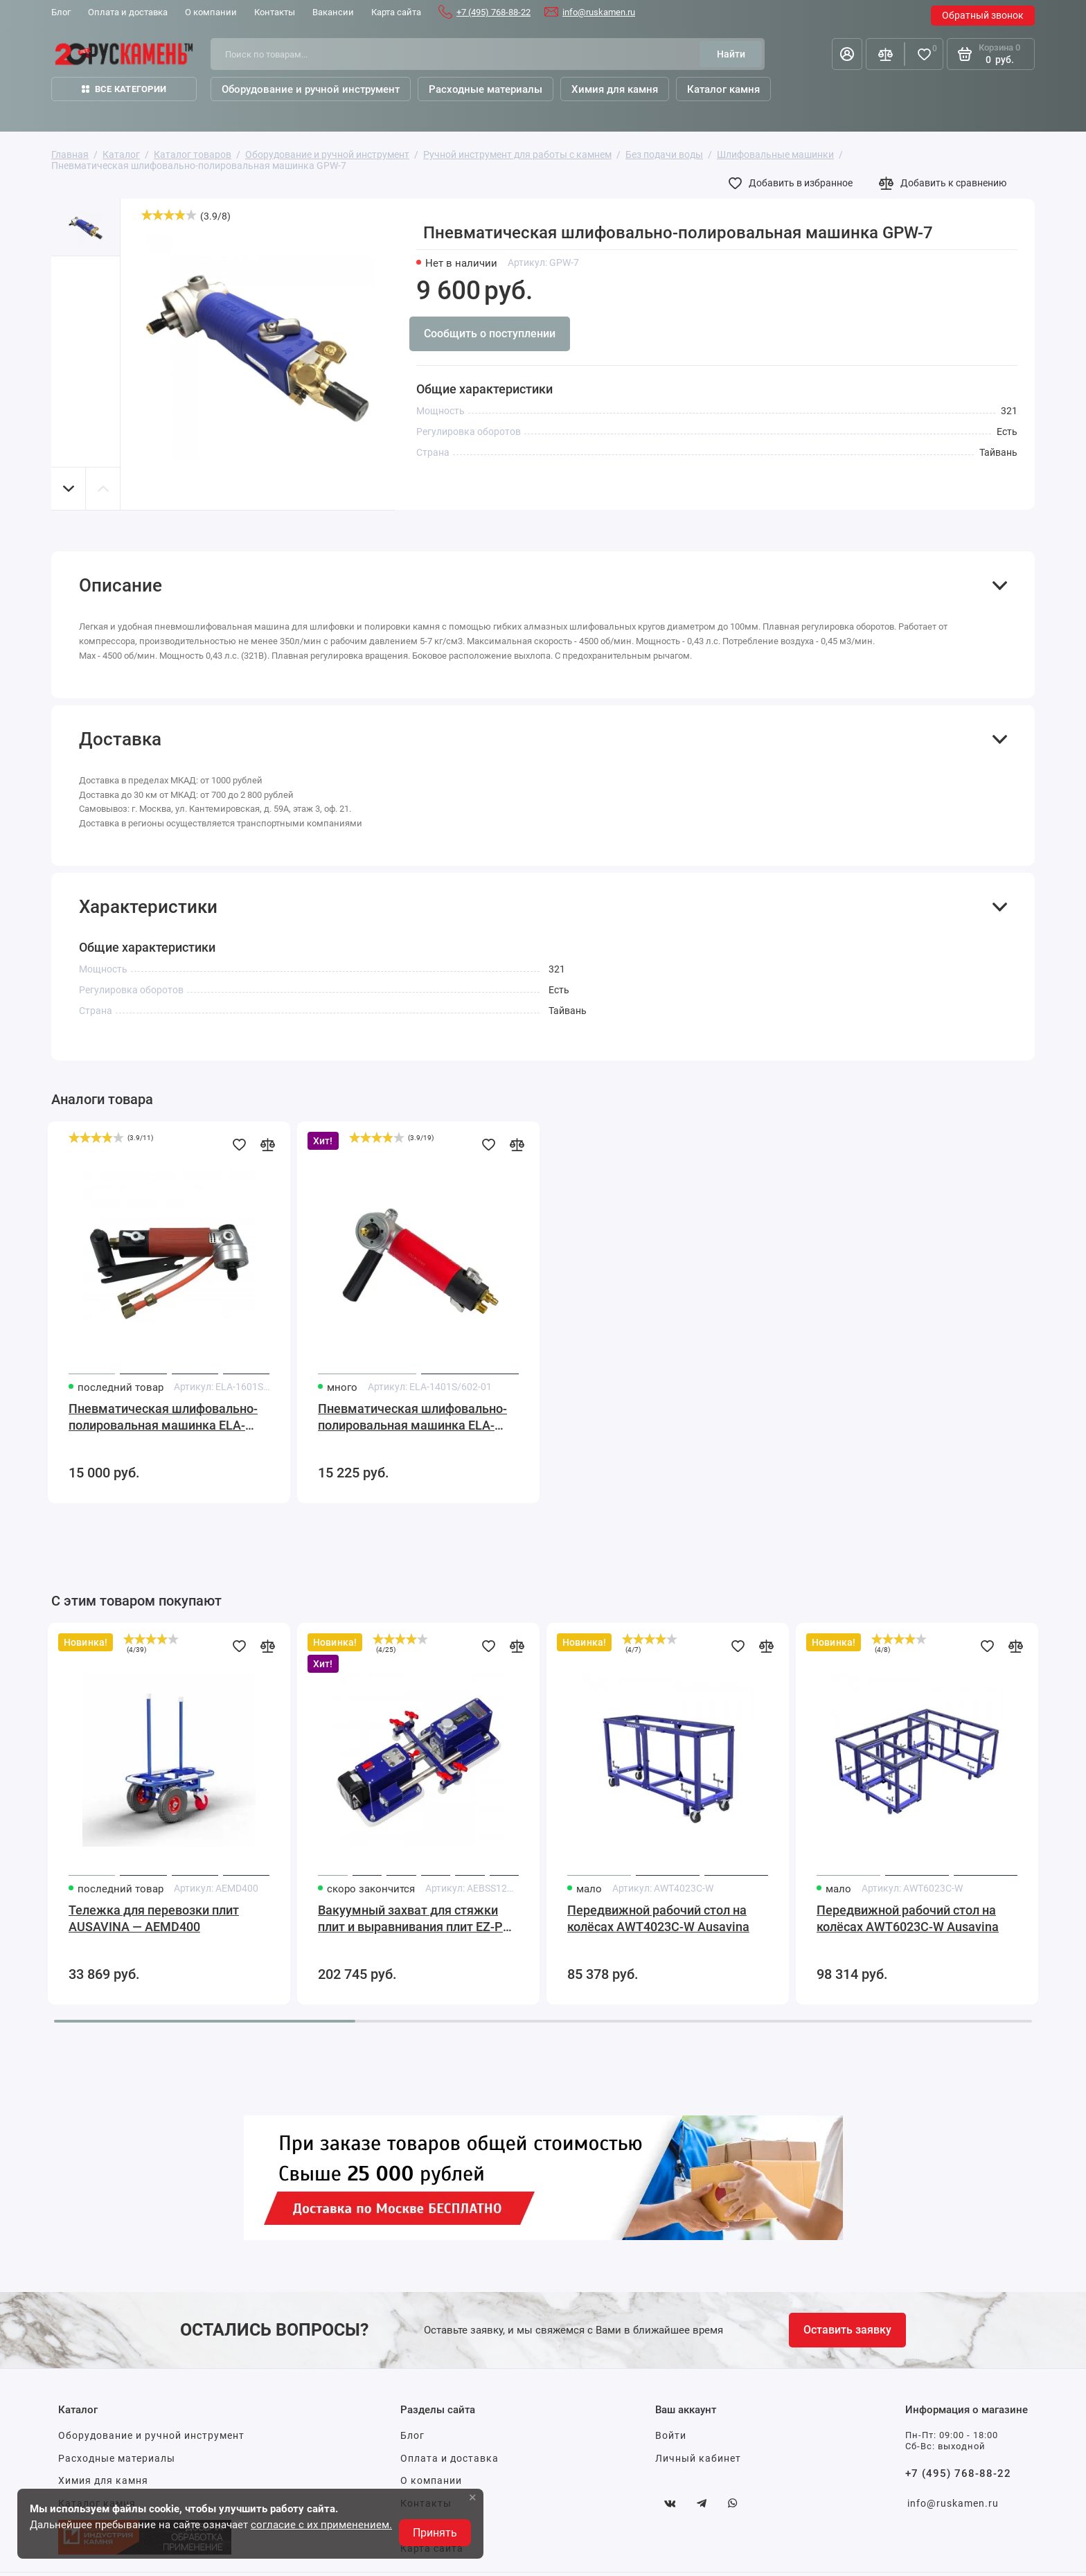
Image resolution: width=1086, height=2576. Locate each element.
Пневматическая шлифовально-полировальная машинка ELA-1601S (163, 1417)
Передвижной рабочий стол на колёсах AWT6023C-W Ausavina (908, 1918)
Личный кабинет (698, 2458)
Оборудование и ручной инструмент (151, 2435)
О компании (211, 12)
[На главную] (124, 54)
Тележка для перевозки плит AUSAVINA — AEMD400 (154, 1918)
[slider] (169, 214)
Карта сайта (396, 12)
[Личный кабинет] (847, 54)
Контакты (274, 12)
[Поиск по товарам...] (460, 54)
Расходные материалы (116, 2458)
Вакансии (333, 12)
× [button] (473, 2497)
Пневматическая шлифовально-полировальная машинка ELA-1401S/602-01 (412, 1417)
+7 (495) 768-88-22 (493, 12)
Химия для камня (103, 2480)
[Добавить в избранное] (794, 183)
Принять (435, 2532)
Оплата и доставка (128, 12)
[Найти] (731, 54)
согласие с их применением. (321, 2525)
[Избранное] (924, 54)
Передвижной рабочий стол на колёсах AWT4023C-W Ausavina (658, 1918)
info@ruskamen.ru (598, 12)
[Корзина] (991, 54)
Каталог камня (723, 89)
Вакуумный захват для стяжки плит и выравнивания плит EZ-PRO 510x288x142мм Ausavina (418, 1919)
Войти (670, 2435)
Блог (61, 12)
